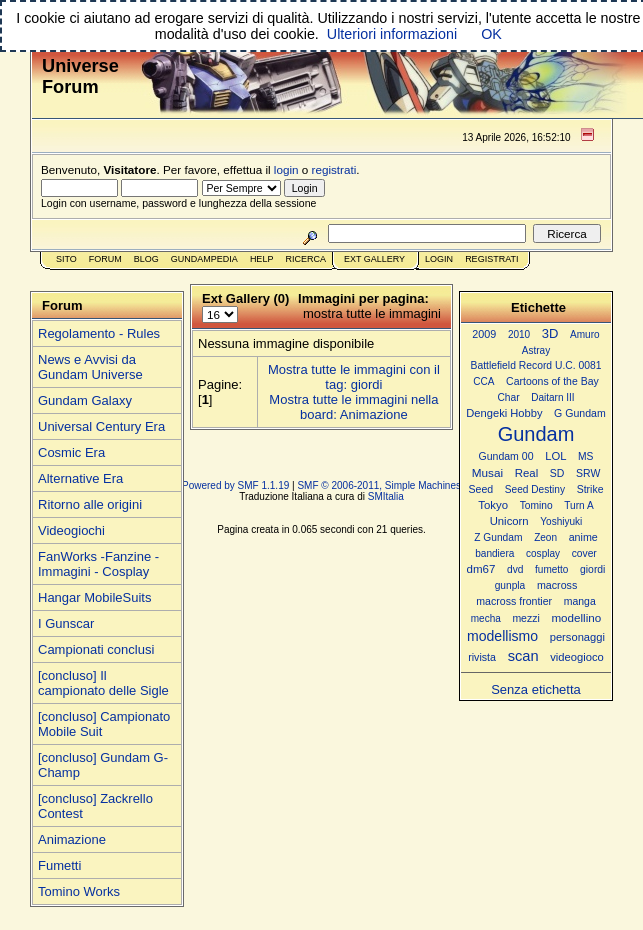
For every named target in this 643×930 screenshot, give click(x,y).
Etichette (538, 307)
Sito (66, 259)
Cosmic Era (71, 452)
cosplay (543, 553)
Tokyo (493, 505)
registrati (334, 169)
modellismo (502, 636)
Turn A (578, 505)
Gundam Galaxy (85, 400)
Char (508, 397)
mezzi (525, 618)
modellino (576, 617)
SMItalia (386, 496)
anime (583, 537)
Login (439, 259)
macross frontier (514, 601)
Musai (487, 472)
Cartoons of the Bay (552, 381)
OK (491, 34)
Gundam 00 (506, 456)
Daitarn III (552, 397)
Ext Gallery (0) (245, 298)
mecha (486, 618)
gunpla (510, 585)
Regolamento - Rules (99, 333)
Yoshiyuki (561, 521)
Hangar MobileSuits (94, 597)
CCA (483, 381)
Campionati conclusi (96, 649)
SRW (588, 473)
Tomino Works (79, 891)
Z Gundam (498, 537)
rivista (482, 657)
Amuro (585, 334)
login (286, 169)
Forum (105, 259)
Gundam (536, 434)
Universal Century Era (101, 426)
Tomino (536, 505)
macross (557, 585)
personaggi (577, 637)
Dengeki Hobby (504, 413)
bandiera (494, 553)
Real (526, 473)
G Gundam (580, 413)
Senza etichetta (536, 689)
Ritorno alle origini (90, 504)
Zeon (545, 537)
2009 (484, 334)
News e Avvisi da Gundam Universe (90, 367)
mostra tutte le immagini (372, 313)
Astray (536, 350)
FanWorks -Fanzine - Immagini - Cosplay (98, 564)
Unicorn (509, 521)
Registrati (491, 259)
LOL (555, 456)
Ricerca (305, 259)
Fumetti (59, 865)
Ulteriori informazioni (392, 34)
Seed (480, 489)
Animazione (72, 839)
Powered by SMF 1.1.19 (235, 485)
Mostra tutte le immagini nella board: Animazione (353, 407)
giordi (592, 569)
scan (523, 656)
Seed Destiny (535, 489)
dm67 (481, 569)
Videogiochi (71, 530)
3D (550, 333)
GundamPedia (204, 259)
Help (262, 259)
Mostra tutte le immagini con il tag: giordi (354, 377)
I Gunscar (66, 623)
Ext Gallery (374, 259)
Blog (146, 259)
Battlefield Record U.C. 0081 (536, 365)
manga (580, 601)
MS (585, 456)
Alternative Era (80, 478)
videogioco (577, 657)
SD (557, 473)
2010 (519, 334)
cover (584, 553)
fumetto (551, 569)
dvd (515, 569)
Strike (590, 489)
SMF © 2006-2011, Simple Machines (379, 485)
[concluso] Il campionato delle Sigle (103, 683)
